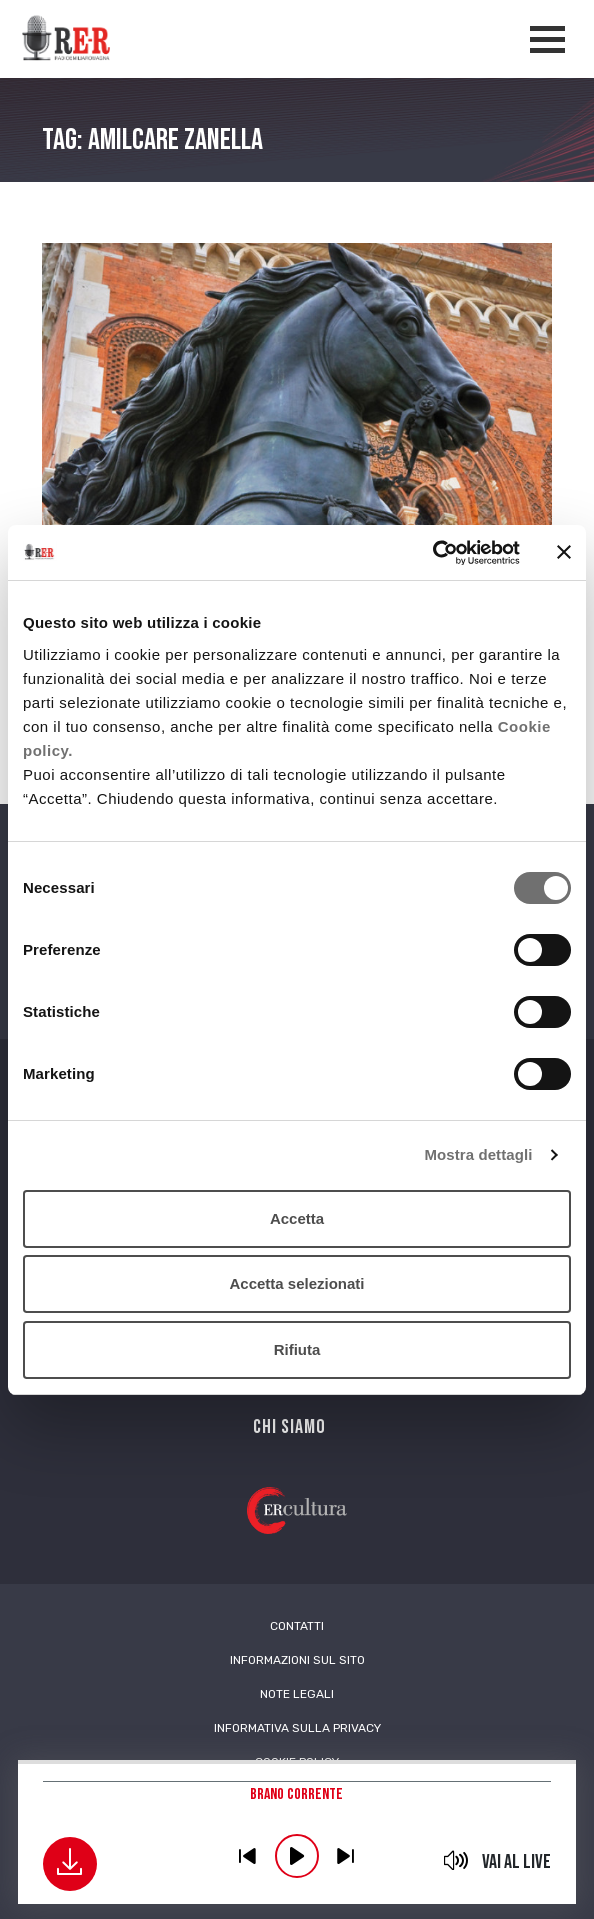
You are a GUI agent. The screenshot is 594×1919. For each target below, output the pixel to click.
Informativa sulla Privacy (297, 1728)
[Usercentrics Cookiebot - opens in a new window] (432, 553)
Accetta (297, 1218)
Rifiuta (297, 1349)
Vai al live (516, 1862)
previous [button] (248, 1856)
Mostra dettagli (478, 1154)
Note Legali (297, 1694)
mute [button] (455, 1860)
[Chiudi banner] (564, 552)
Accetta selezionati (296, 1283)
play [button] (297, 1856)
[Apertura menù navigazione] (547, 39)
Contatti (297, 1626)
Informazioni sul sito (297, 1660)
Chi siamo (289, 1427)
